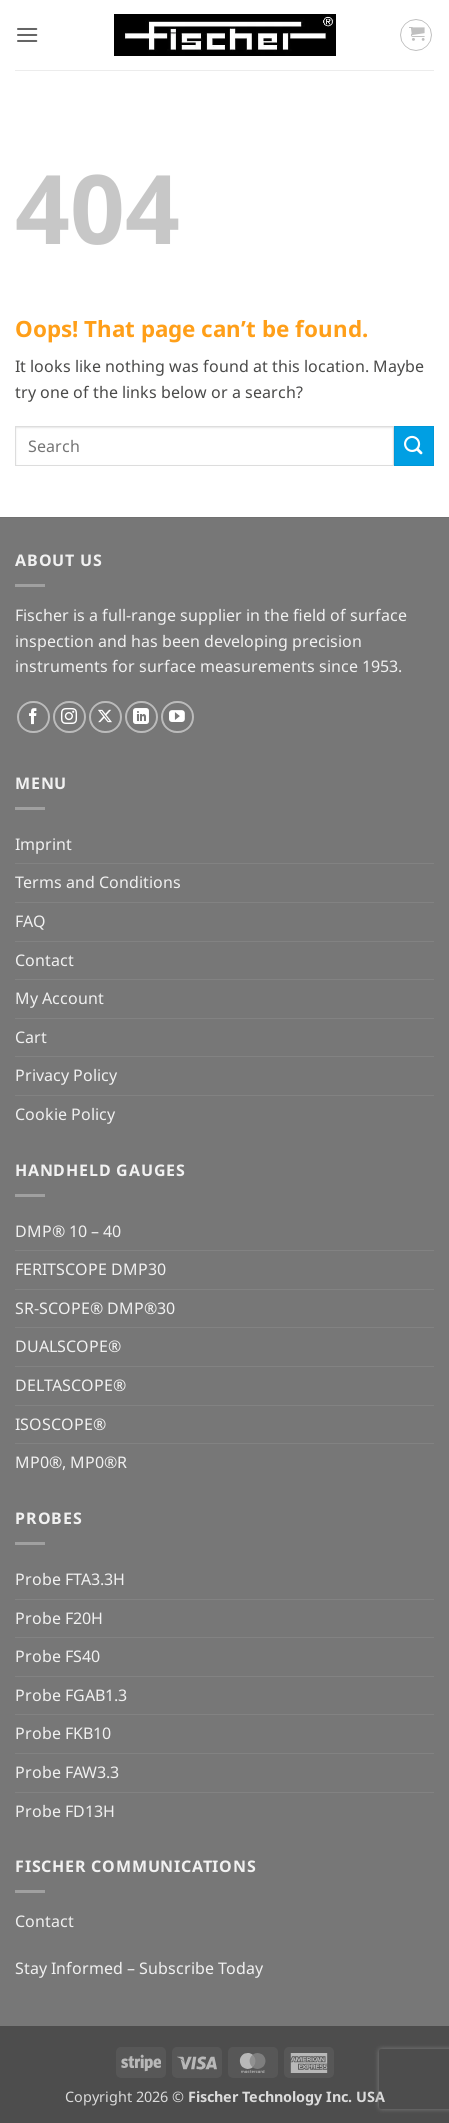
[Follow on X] (105, 717)
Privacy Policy (66, 1075)
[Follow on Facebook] (33, 717)
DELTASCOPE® (70, 1385)
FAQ (30, 921)
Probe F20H (59, 1618)
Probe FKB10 (63, 1733)
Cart (31, 1037)
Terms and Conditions (98, 882)
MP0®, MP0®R (71, 1462)
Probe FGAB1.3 (71, 1695)
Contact (44, 960)
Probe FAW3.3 (67, 1772)
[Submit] (414, 445)
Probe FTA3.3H (70, 1579)
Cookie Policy (65, 1114)
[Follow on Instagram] (69, 717)
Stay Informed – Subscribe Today (139, 1968)
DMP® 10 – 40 (68, 1231)
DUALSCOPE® (68, 1346)
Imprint (43, 844)
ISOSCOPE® (60, 1424)
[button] (27, 34)
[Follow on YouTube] (177, 717)
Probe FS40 (57, 1656)
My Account (59, 998)
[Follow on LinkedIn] (141, 717)
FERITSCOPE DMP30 (90, 1269)
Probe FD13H (65, 1811)
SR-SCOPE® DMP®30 (95, 1308)
